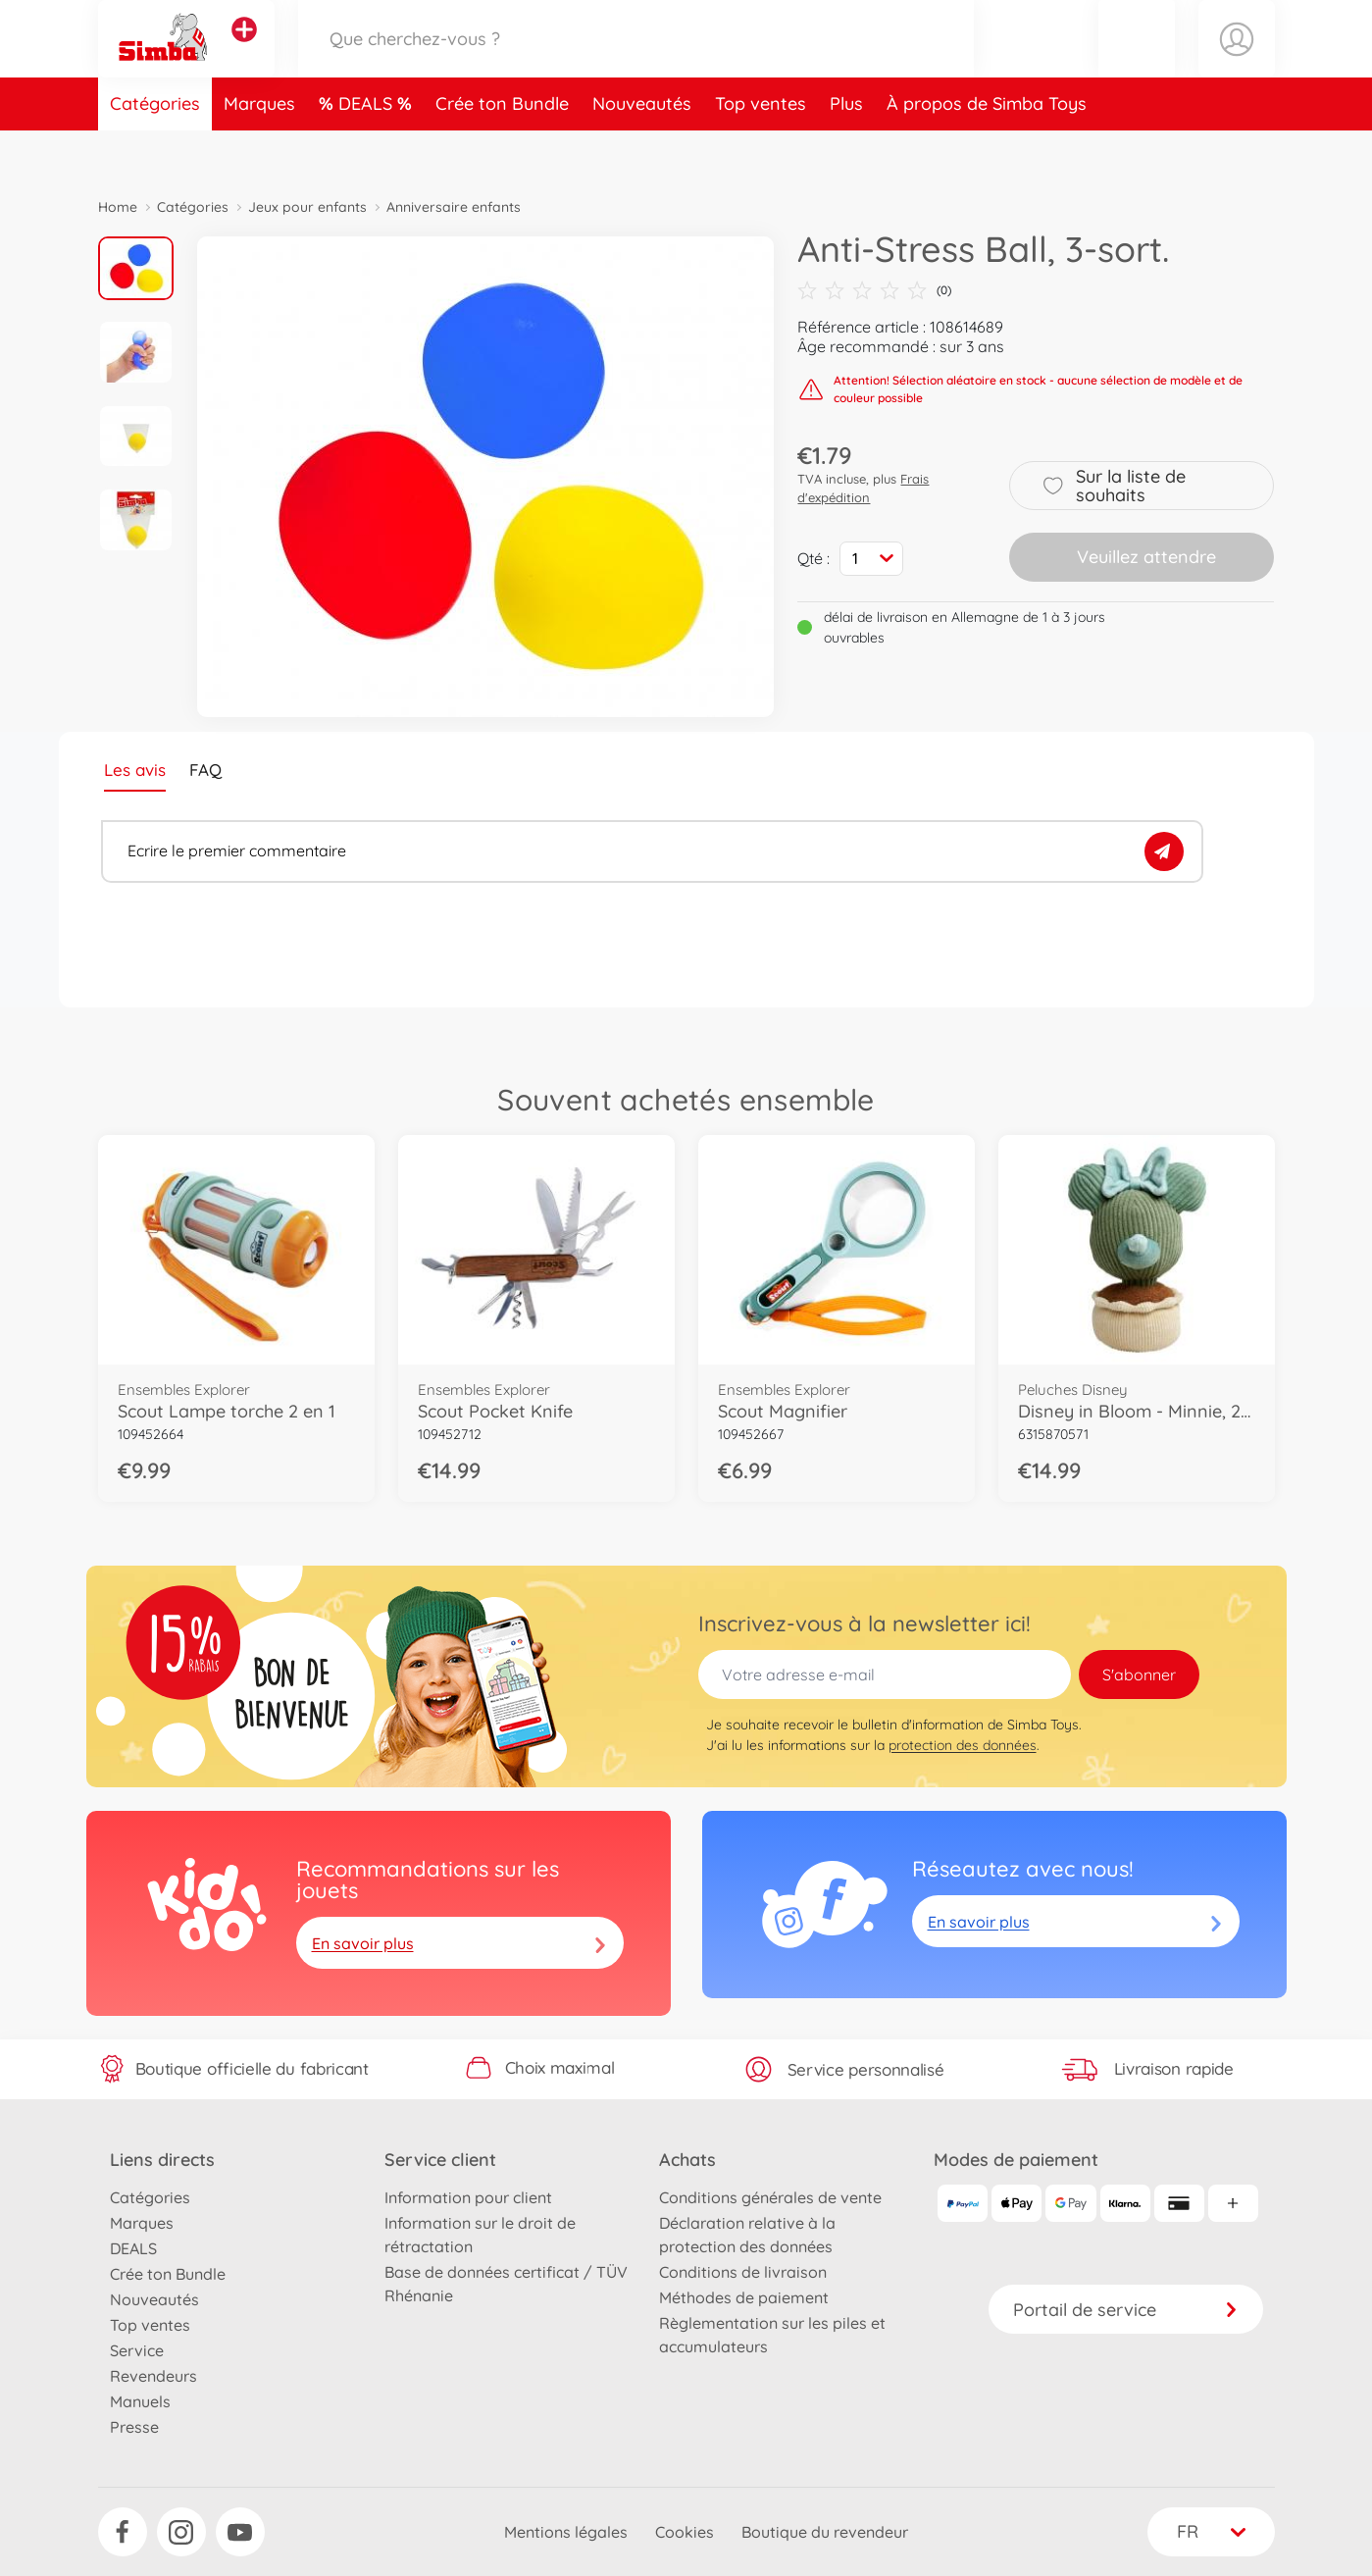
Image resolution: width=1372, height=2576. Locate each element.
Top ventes (760, 150)
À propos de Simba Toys (987, 150)
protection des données (963, 1745)
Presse (134, 2427)
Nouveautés (641, 150)
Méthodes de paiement (744, 2297)
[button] (1136, 62)
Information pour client (468, 2197)
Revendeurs (153, 2376)
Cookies (684, 2532)
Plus (846, 150)
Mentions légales (566, 2532)
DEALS (367, 150)
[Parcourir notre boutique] (636, 62)
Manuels (140, 2401)
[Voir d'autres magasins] (244, 53)
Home (117, 207)
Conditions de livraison (743, 2272)
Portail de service (1126, 2309)
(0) (874, 290)
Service (137, 2350)
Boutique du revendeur (824, 2532)
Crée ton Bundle (502, 150)
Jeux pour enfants (307, 207)
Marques (259, 150)
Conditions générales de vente (770, 2197)
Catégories (155, 150)
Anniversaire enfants (453, 207)
